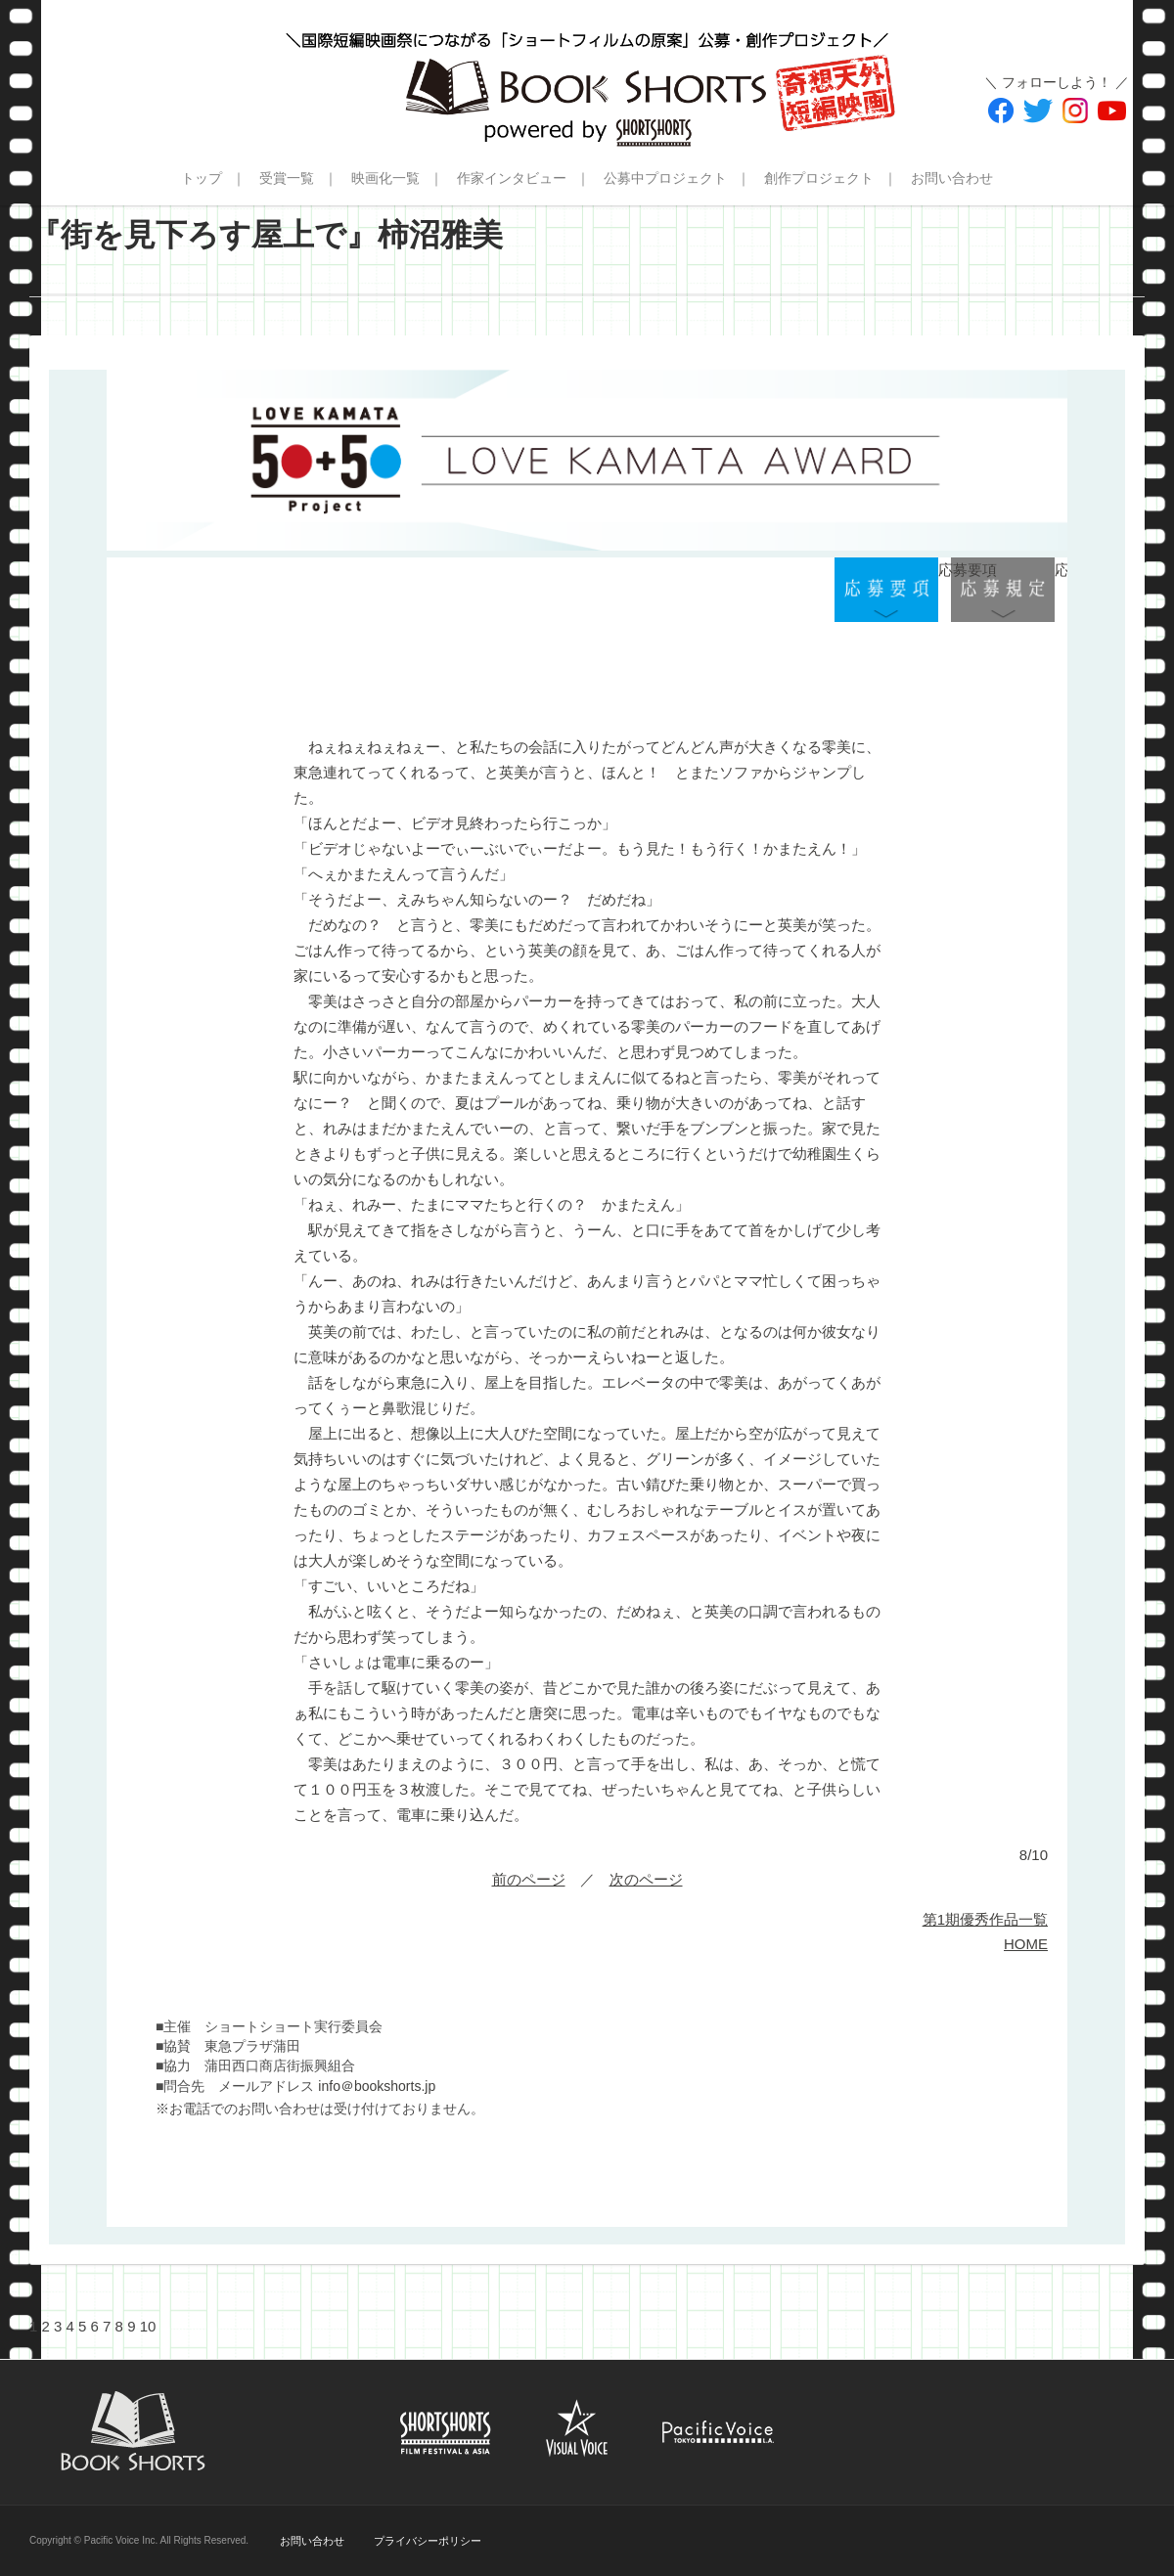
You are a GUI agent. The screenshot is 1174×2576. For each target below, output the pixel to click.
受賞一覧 (286, 178)
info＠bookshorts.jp (376, 2086)
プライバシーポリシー (427, 2541)
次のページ (646, 1879)
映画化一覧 (385, 178)
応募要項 (886, 590)
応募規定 (1003, 590)
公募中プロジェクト (665, 178)
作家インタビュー (511, 178)
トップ (201, 178)
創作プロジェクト (819, 178)
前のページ (528, 1879)
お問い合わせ (952, 178)
